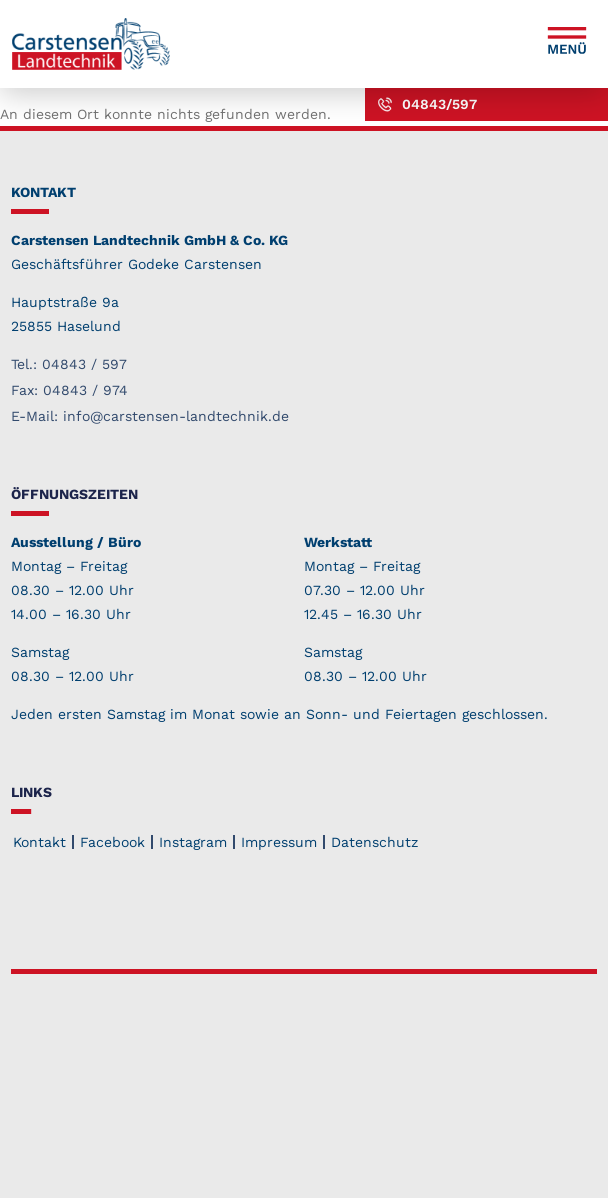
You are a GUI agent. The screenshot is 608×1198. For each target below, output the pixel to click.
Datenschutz (374, 842)
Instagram (193, 842)
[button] (567, 44)
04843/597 (439, 104)
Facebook (112, 842)
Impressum (279, 842)
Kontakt (39, 842)
